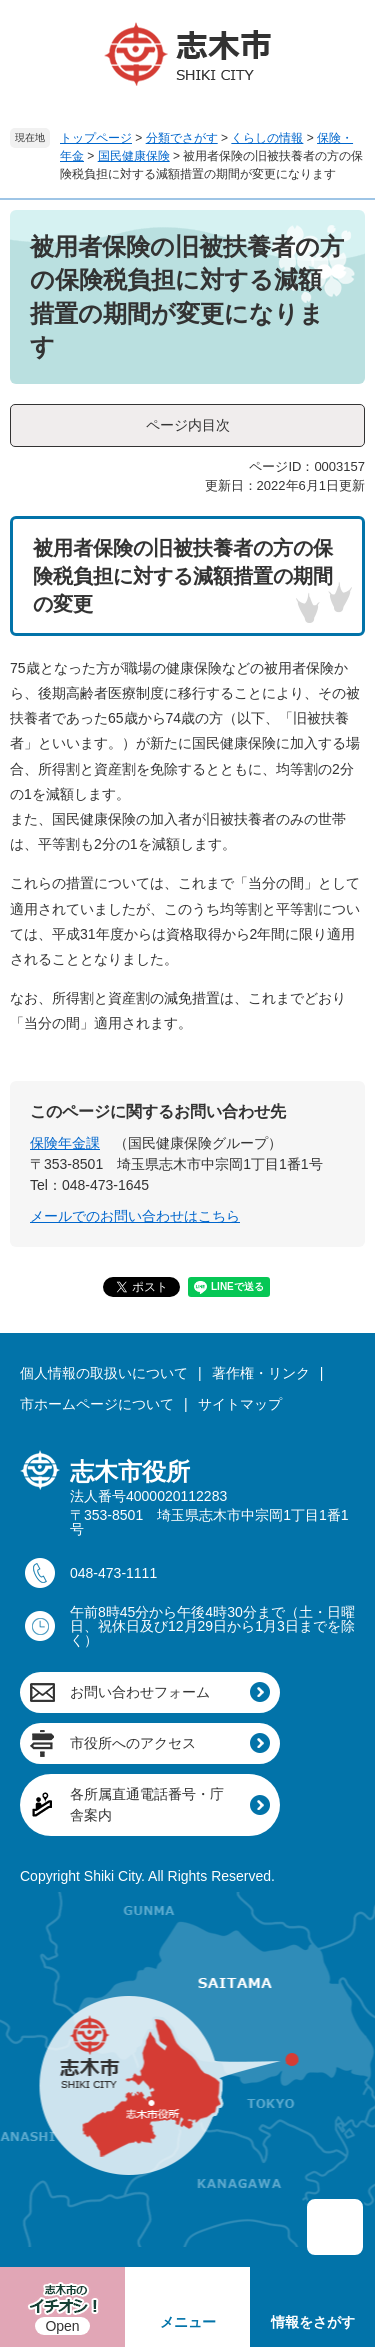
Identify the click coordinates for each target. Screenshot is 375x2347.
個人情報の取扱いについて (104, 1373)
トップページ (96, 138)
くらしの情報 (267, 138)
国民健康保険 (134, 156)
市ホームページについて (97, 1404)
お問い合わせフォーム (140, 1692)
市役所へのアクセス (133, 1743)
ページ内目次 (188, 425)
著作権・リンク (261, 1373)
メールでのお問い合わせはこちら (135, 1216)
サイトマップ (240, 1404)
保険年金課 (65, 1143)
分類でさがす (182, 138)
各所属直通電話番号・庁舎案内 (147, 1804)
